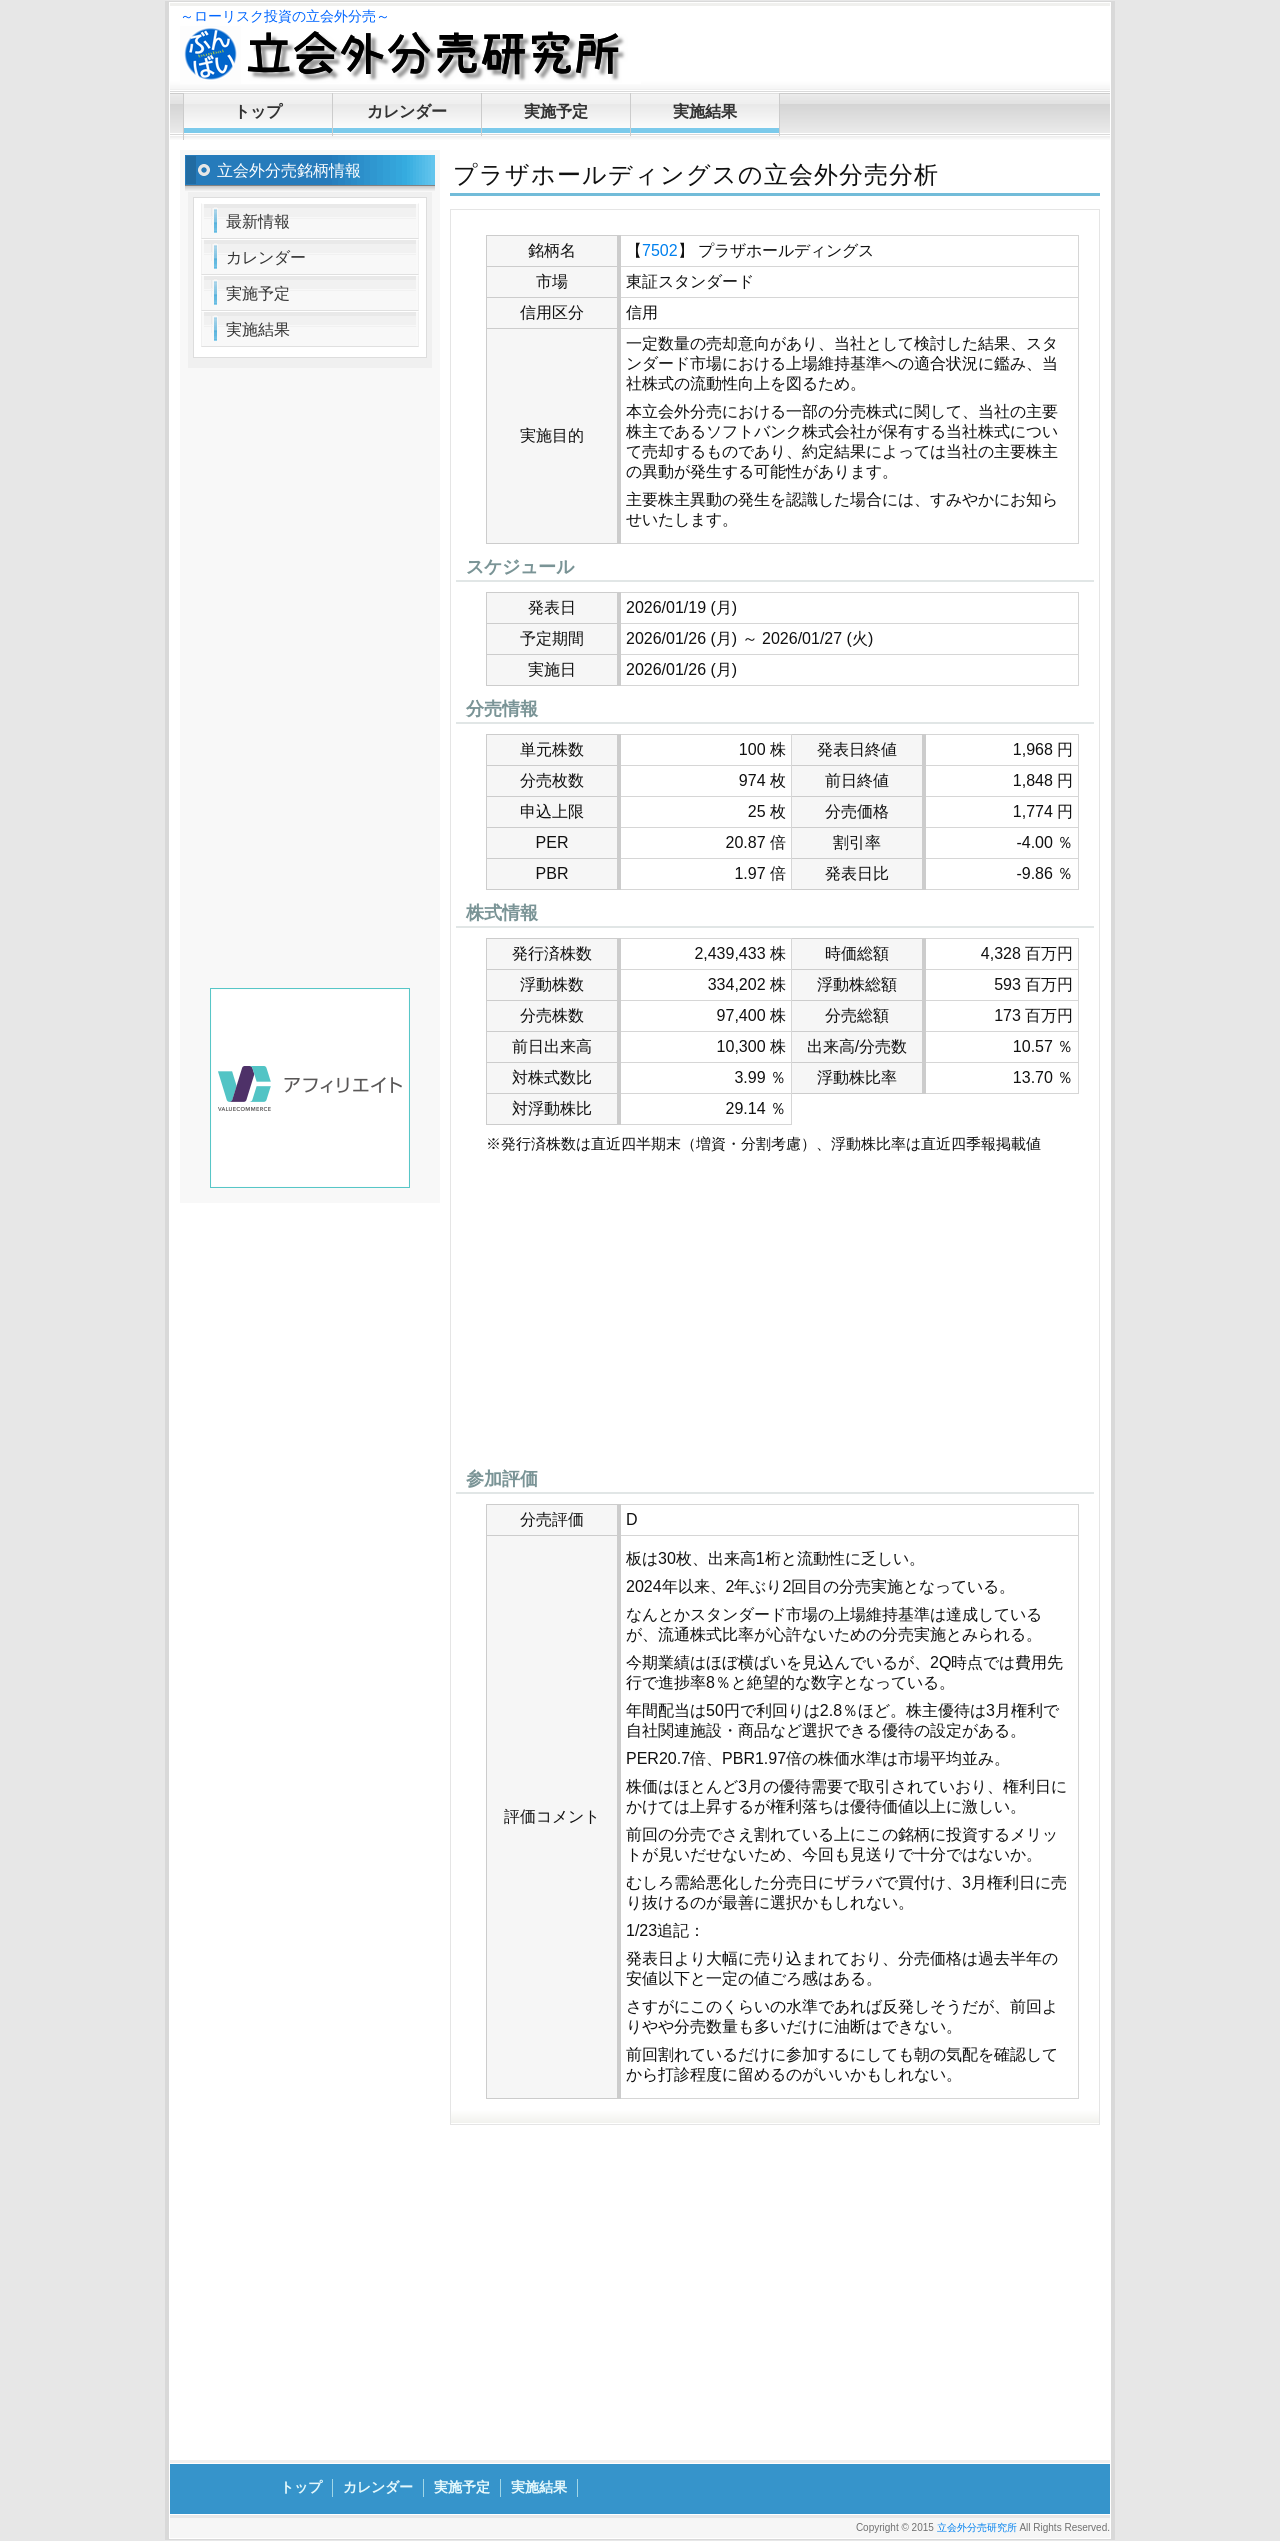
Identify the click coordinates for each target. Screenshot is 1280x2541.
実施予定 (556, 111)
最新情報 (258, 221)
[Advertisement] (775, 1316)
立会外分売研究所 (977, 2527)
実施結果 (705, 111)
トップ (258, 111)
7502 (660, 250)
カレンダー (407, 111)
